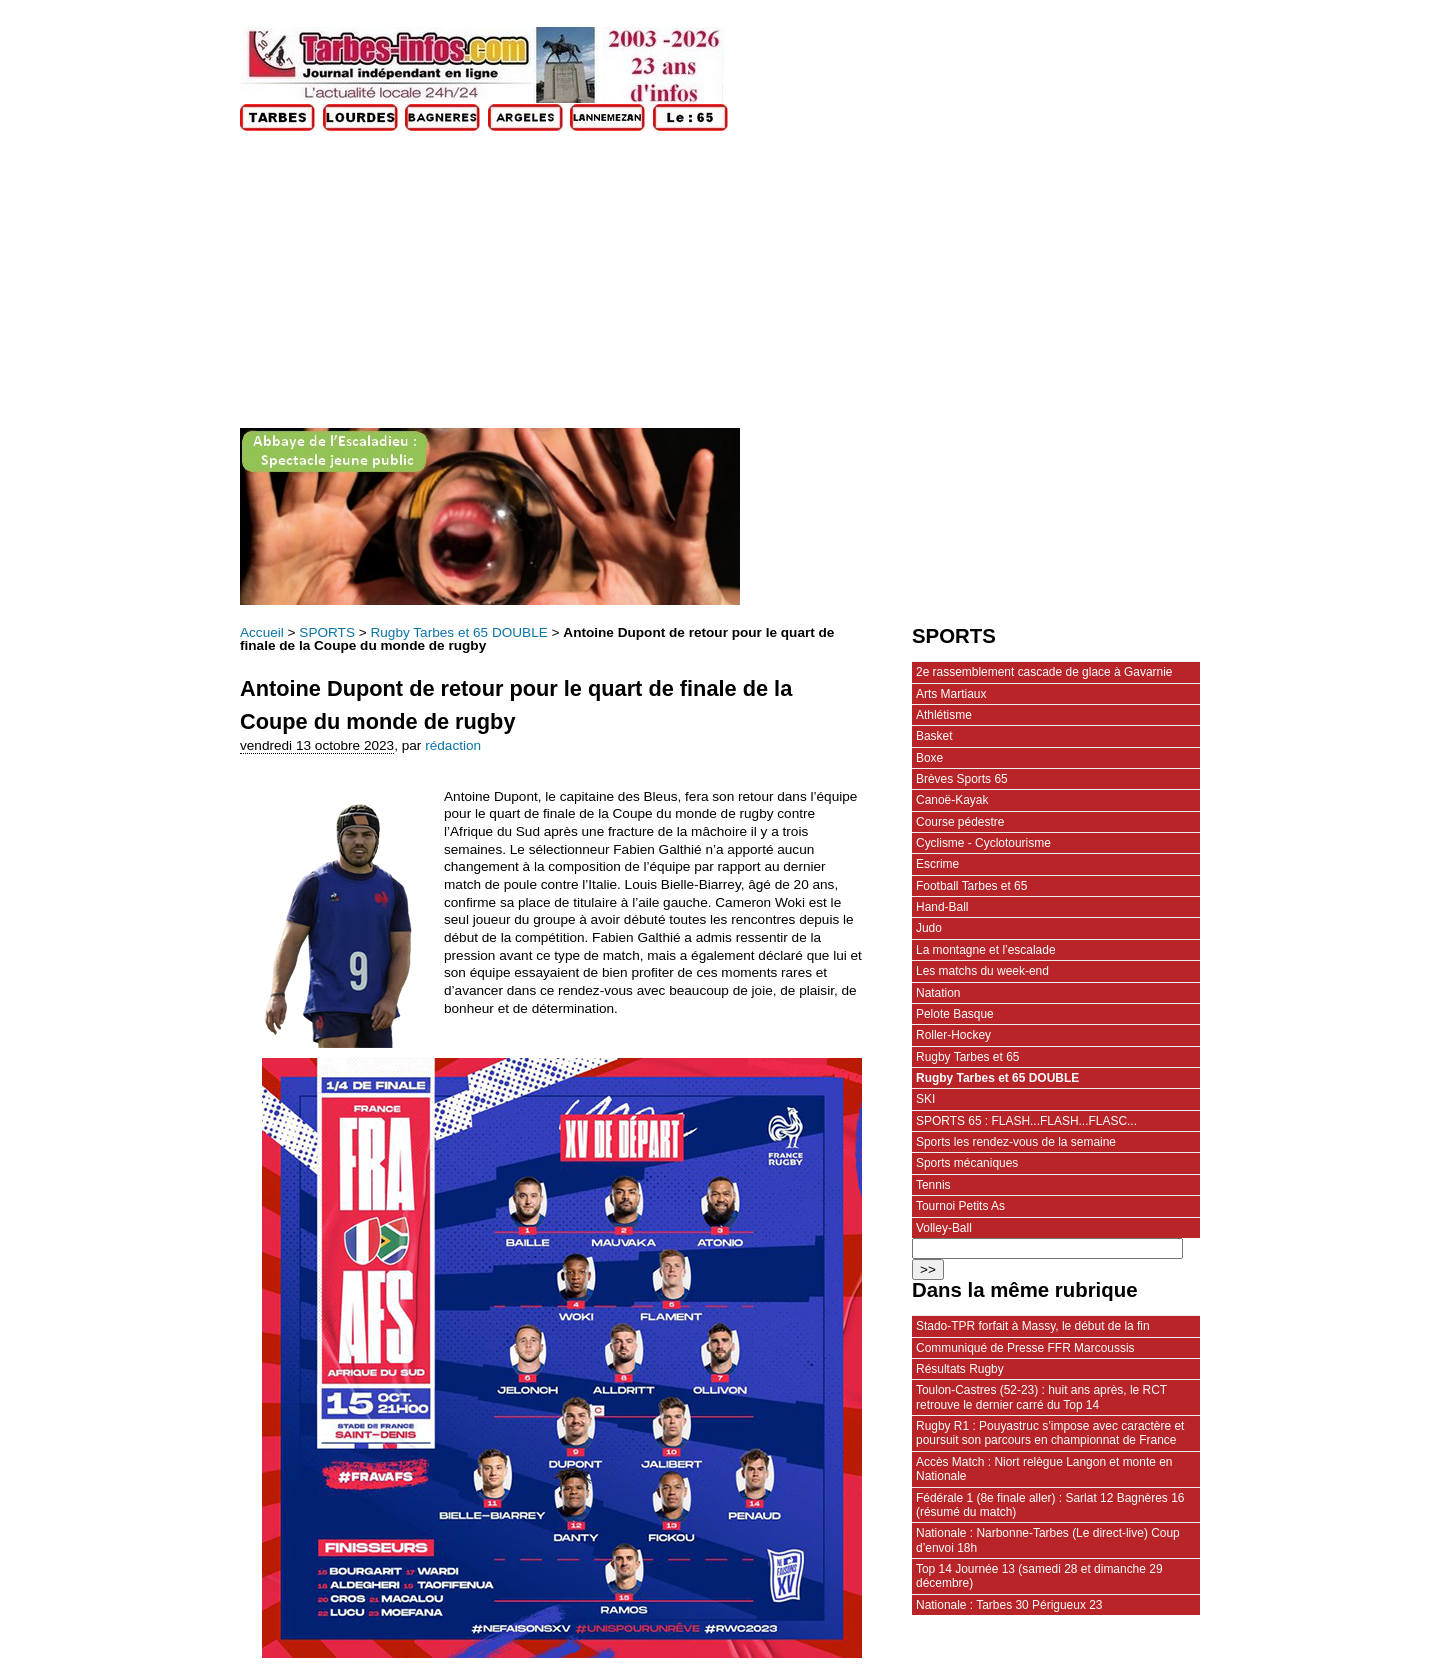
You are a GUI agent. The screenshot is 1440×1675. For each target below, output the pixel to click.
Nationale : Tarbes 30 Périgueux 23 (1009, 1605)
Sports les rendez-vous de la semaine (1016, 1142)
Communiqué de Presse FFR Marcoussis (1025, 1348)
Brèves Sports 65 (962, 779)
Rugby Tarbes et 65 (967, 1057)
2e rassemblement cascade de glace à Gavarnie (1044, 672)
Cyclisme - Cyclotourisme (983, 843)
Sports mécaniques (967, 1163)
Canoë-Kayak (952, 800)
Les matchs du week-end (982, 971)
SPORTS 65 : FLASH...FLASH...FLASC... (1026, 1121)
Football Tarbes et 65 (971, 886)
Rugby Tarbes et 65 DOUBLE (458, 632)
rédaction (453, 745)
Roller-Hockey (953, 1035)
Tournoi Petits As (960, 1206)
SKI (925, 1099)
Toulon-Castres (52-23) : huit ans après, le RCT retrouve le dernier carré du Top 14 (1041, 1397)
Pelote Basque (955, 1014)
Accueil (262, 632)
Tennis (933, 1185)
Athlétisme (944, 715)
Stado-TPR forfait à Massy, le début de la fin (1033, 1326)
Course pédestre (960, 822)
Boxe (929, 758)
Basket (934, 736)
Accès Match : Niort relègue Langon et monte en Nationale (1044, 1469)
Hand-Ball (942, 907)
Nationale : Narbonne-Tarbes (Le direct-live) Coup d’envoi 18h (1048, 1540)
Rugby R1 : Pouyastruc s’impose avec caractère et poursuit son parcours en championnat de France (1050, 1433)
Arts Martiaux (951, 694)
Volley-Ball (944, 1228)
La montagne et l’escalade (986, 950)
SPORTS (327, 632)
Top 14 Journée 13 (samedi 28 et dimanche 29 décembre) (1039, 1576)
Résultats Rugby (960, 1369)
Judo (929, 928)
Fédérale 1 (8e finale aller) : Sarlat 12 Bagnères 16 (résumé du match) (1050, 1505)
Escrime (937, 864)
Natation (938, 993)
